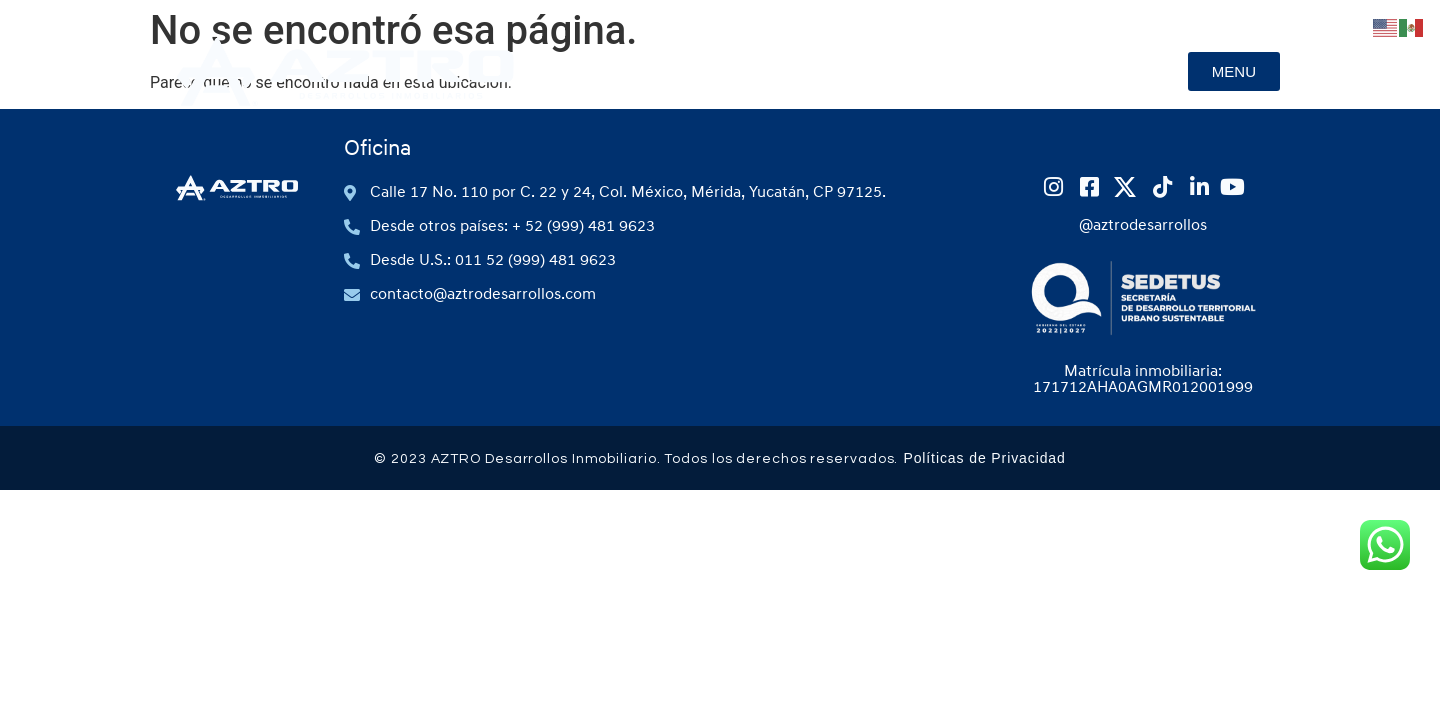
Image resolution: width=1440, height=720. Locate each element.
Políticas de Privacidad (984, 458)
